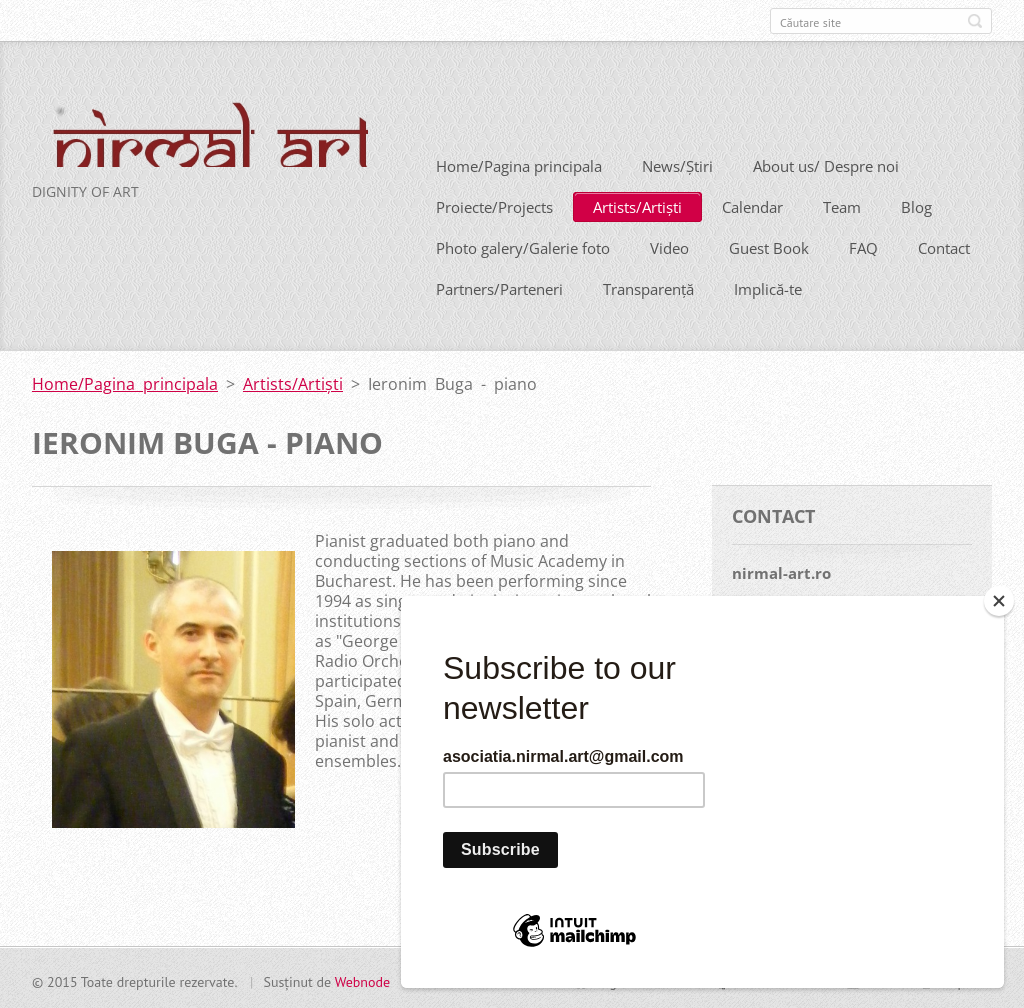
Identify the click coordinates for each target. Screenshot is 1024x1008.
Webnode (362, 979)
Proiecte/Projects (494, 205)
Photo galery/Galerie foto (523, 246)
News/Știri (677, 164)
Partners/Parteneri (499, 287)
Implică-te (768, 287)
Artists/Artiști (637, 205)
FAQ (863, 246)
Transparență (648, 287)
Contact (944, 246)
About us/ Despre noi (826, 164)
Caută (975, 21)
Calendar (752, 205)
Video (669, 246)
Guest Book (769, 246)
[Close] (999, 601)
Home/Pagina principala (519, 164)
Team (842, 205)
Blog (916, 205)
